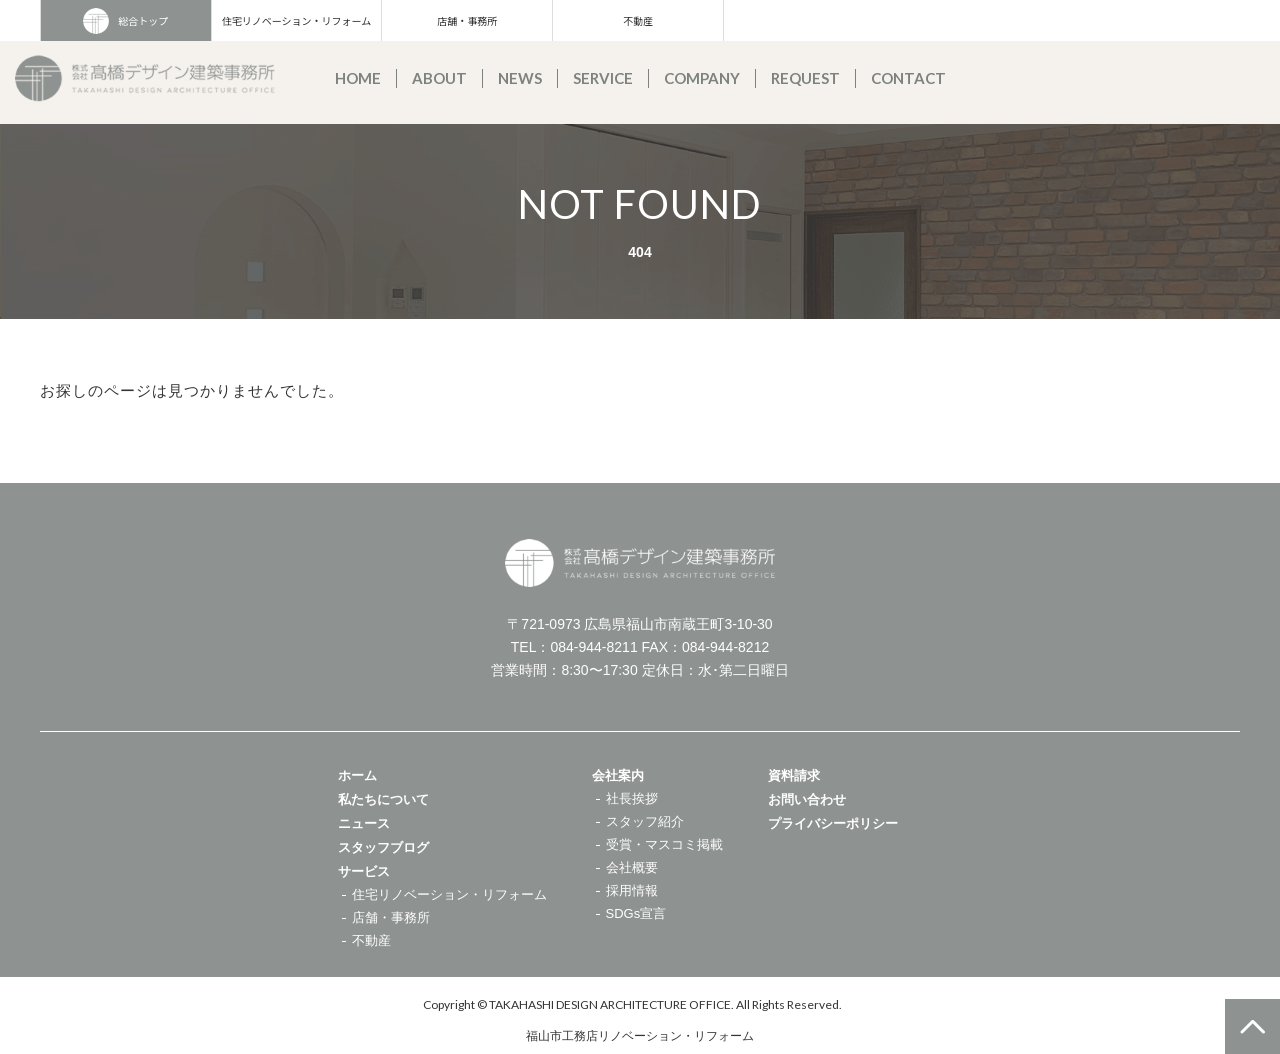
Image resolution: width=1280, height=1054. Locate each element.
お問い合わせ (807, 799)
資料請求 (794, 775)
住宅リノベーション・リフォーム (297, 20)
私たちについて (383, 799)
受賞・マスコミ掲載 (664, 844)
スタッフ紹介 (645, 821)
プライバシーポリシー (833, 823)
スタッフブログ (383, 847)
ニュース (364, 823)
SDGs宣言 (636, 913)
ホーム (357, 775)
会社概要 (632, 867)
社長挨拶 (632, 798)
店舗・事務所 (467, 20)
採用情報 (632, 890)
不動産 (638, 20)
